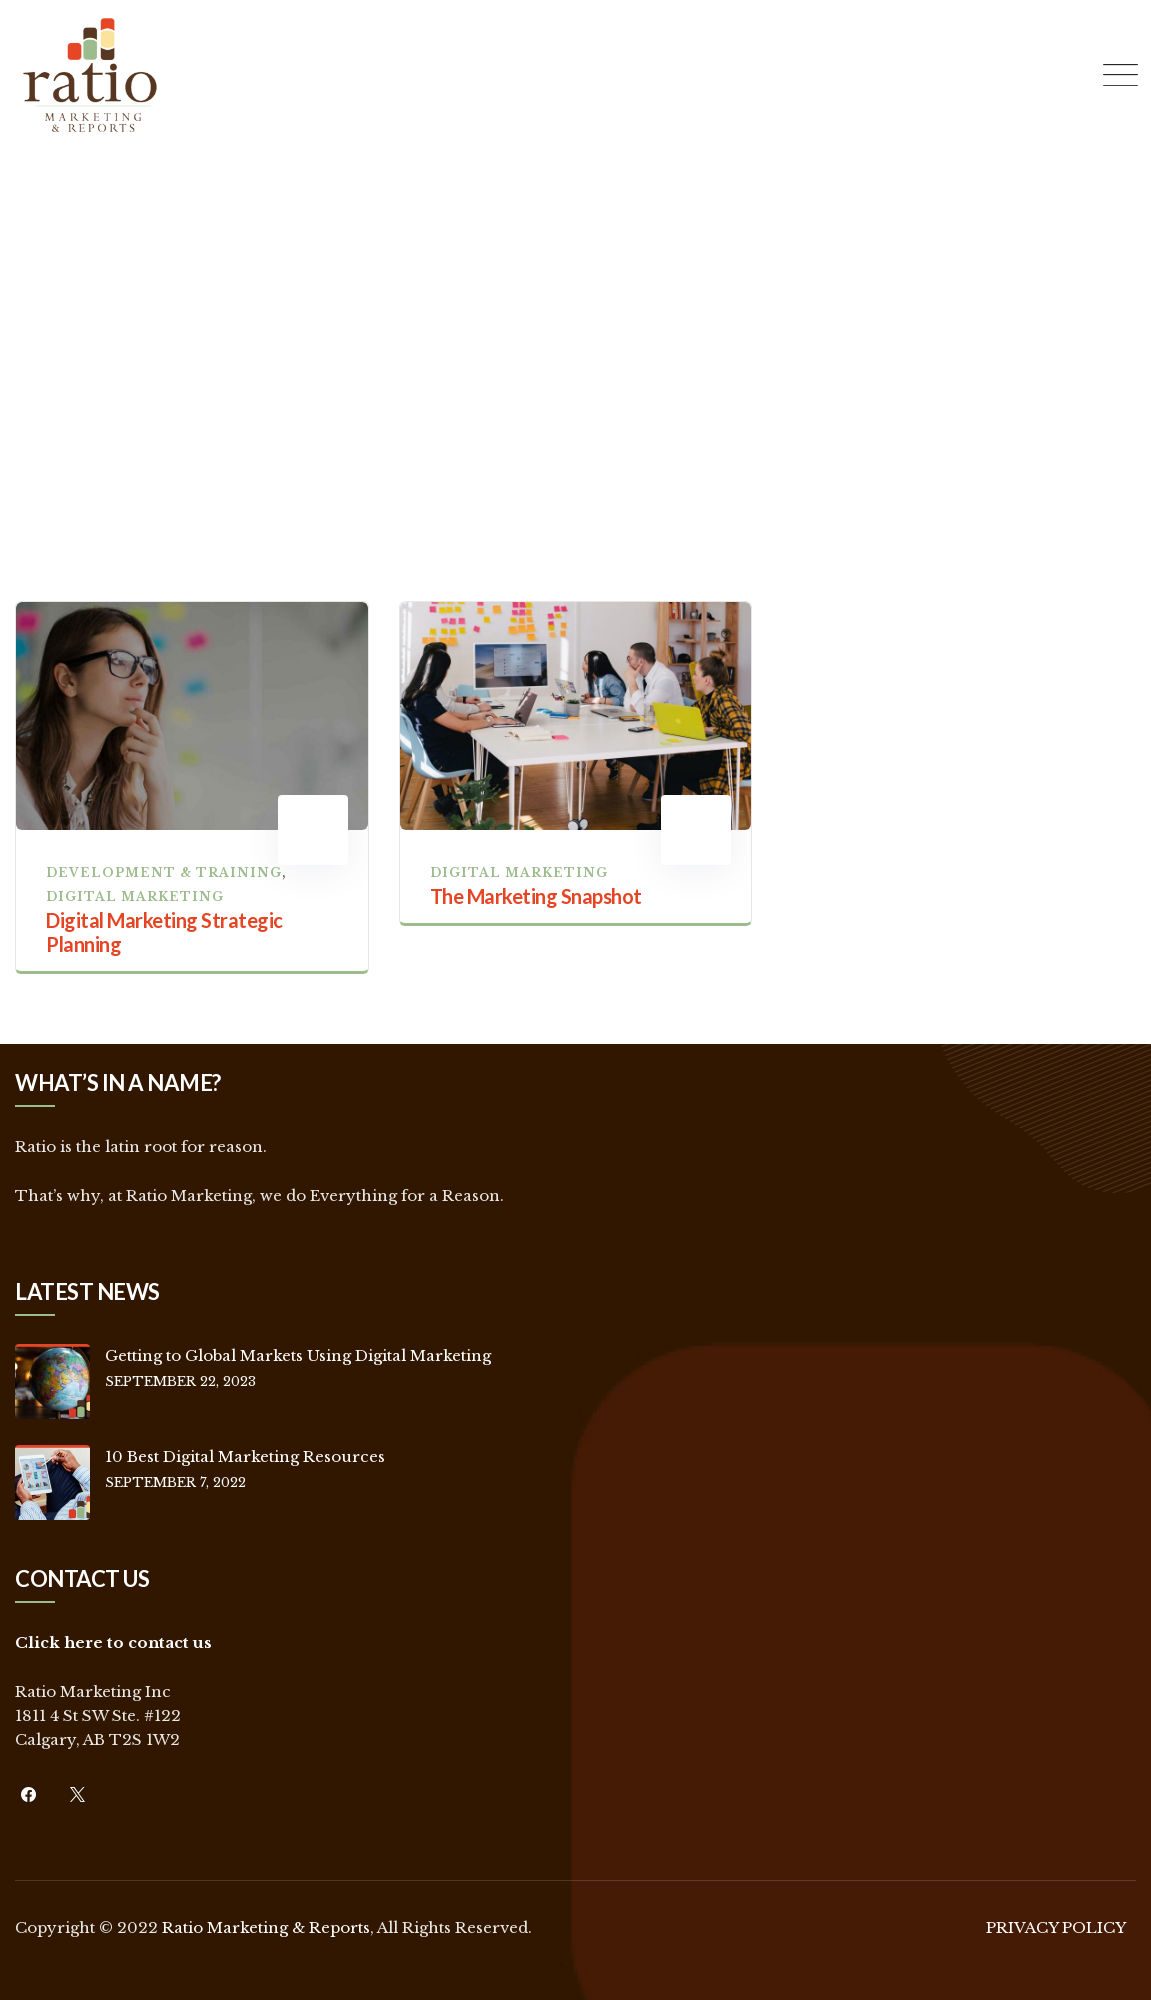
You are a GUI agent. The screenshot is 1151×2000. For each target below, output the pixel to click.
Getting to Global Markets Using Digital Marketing (298, 1355)
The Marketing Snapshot (536, 896)
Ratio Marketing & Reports (266, 1927)
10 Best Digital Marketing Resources (245, 1456)
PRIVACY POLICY (1056, 1927)
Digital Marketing (135, 896)
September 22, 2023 (180, 1381)
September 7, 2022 (175, 1482)
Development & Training (164, 872)
